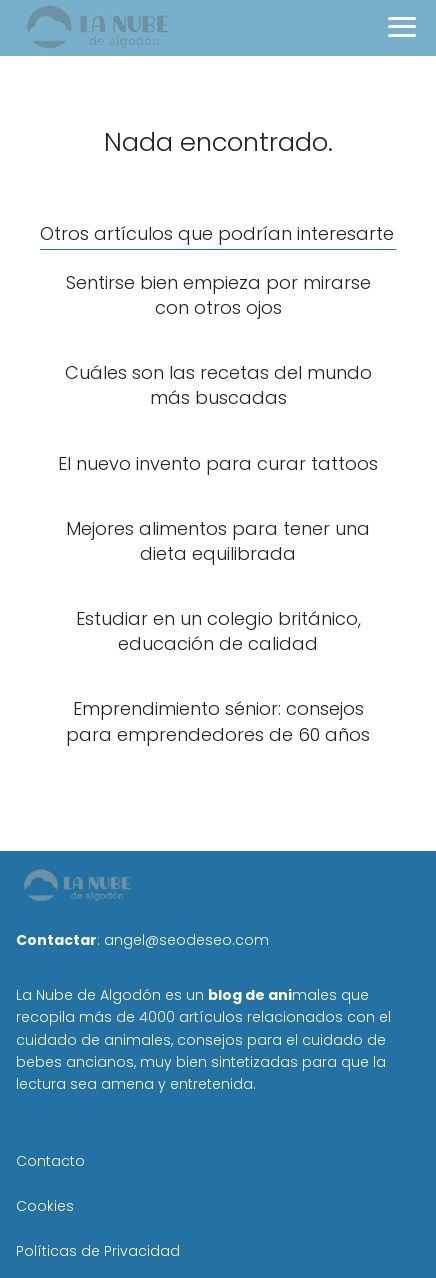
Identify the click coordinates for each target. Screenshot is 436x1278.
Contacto (50, 1161)
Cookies (45, 1206)
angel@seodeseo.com (186, 940)
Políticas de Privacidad (98, 1251)
